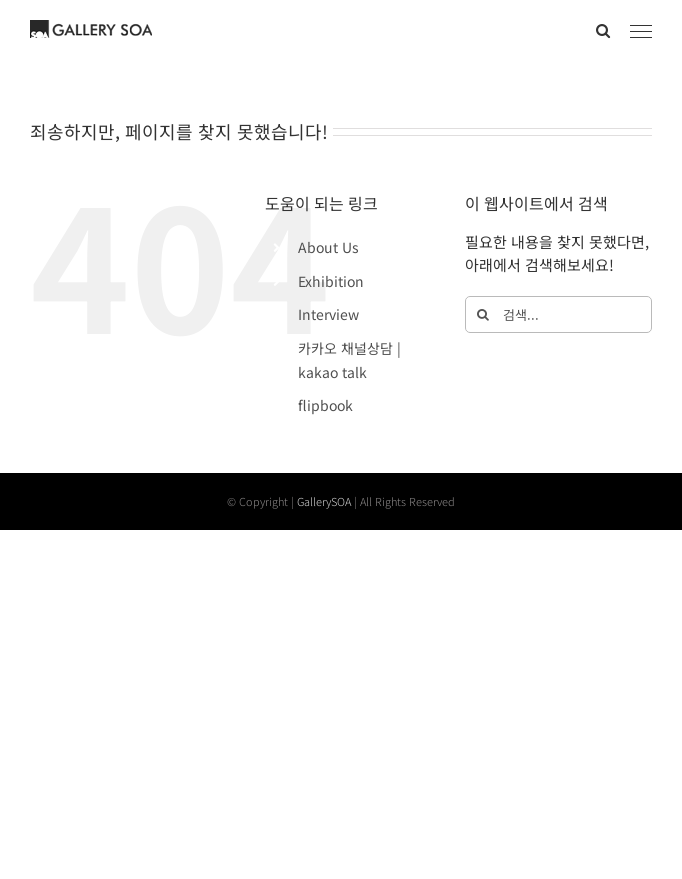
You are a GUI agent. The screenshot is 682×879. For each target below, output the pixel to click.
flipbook (325, 405)
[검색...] (558, 314)
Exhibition (331, 281)
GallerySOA (324, 501)
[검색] (483, 314)
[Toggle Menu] (641, 32)
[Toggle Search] (603, 30)
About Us (328, 247)
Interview (328, 314)
